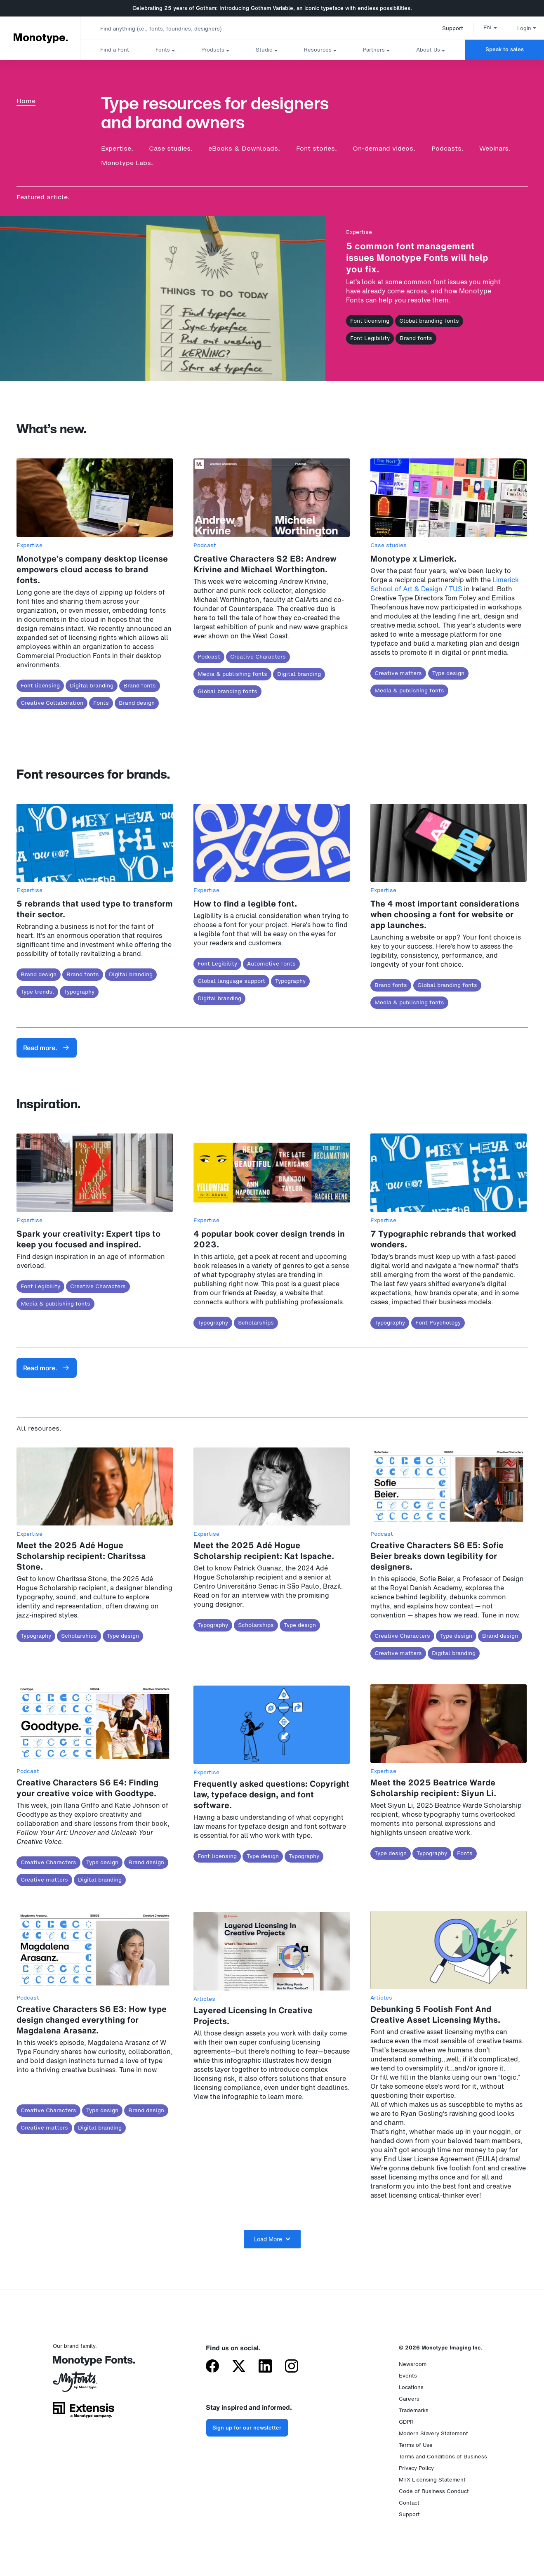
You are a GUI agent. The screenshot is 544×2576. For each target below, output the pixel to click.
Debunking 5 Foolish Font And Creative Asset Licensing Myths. (435, 2014)
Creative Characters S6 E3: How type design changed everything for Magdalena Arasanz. (91, 2019)
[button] (483, 27)
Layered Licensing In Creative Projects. (253, 2015)
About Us (428, 50)
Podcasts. (447, 148)
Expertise (359, 232)
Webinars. (495, 148)
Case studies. (171, 148)
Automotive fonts (271, 963)
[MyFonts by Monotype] (83, 2384)
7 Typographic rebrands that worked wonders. (443, 1239)
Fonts (162, 50)
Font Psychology (438, 1322)
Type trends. (37, 991)
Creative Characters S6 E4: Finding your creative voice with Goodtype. (87, 1787)
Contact (409, 2503)
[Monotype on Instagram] (291, 2366)
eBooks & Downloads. (244, 148)
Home (25, 101)
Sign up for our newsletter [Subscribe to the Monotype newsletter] (246, 2428)
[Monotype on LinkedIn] (265, 2366)
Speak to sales (504, 49)
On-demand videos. (384, 148)
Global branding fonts (429, 320)
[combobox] (165, 28)
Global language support (231, 981)
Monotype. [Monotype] (40, 38)
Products (212, 50)
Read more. (46, 1048)
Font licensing (369, 320)
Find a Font (114, 50)
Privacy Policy (416, 2468)
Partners (374, 50)
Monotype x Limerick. (413, 558)
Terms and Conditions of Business (443, 2456)
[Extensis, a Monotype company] (83, 2412)
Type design (448, 673)
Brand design (137, 702)
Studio (264, 50)
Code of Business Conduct (434, 2491)
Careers (409, 2399)
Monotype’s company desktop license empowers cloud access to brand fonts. (92, 569)
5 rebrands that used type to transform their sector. (94, 908)
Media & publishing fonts (232, 674)
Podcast (204, 545)
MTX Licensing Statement (432, 2480)
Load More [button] (272, 2239)
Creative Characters (258, 656)
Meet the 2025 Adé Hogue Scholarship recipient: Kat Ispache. (263, 1550)
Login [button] (519, 28)
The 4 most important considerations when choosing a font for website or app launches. (444, 914)
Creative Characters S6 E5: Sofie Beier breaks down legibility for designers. (437, 1556)
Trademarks (414, 2410)
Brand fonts (416, 338)
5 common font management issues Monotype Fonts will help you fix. (417, 257)
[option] (483, 27)
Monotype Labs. (127, 162)
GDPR (406, 2422)
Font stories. (316, 148)
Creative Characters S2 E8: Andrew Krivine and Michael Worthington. (265, 564)
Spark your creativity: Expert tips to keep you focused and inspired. (88, 1239)
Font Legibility (370, 338)
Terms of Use (416, 2445)
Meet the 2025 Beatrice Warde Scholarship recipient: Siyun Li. (433, 1787)
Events (408, 2376)
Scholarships (256, 1322)
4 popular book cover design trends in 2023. (269, 1239)
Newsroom (412, 2364)
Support (445, 28)
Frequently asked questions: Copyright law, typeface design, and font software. (271, 1794)
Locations (411, 2387)
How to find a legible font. (245, 903)
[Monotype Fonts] (83, 2363)
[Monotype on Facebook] (212, 2366)
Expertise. (117, 148)
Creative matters (398, 673)
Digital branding (91, 685)
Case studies (388, 545)
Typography (79, 991)
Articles (204, 1998)
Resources (318, 50)
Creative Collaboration (52, 702)
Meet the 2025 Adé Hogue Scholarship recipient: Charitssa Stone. (81, 1556)
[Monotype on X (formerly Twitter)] (238, 2366)
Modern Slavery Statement (433, 2433)
